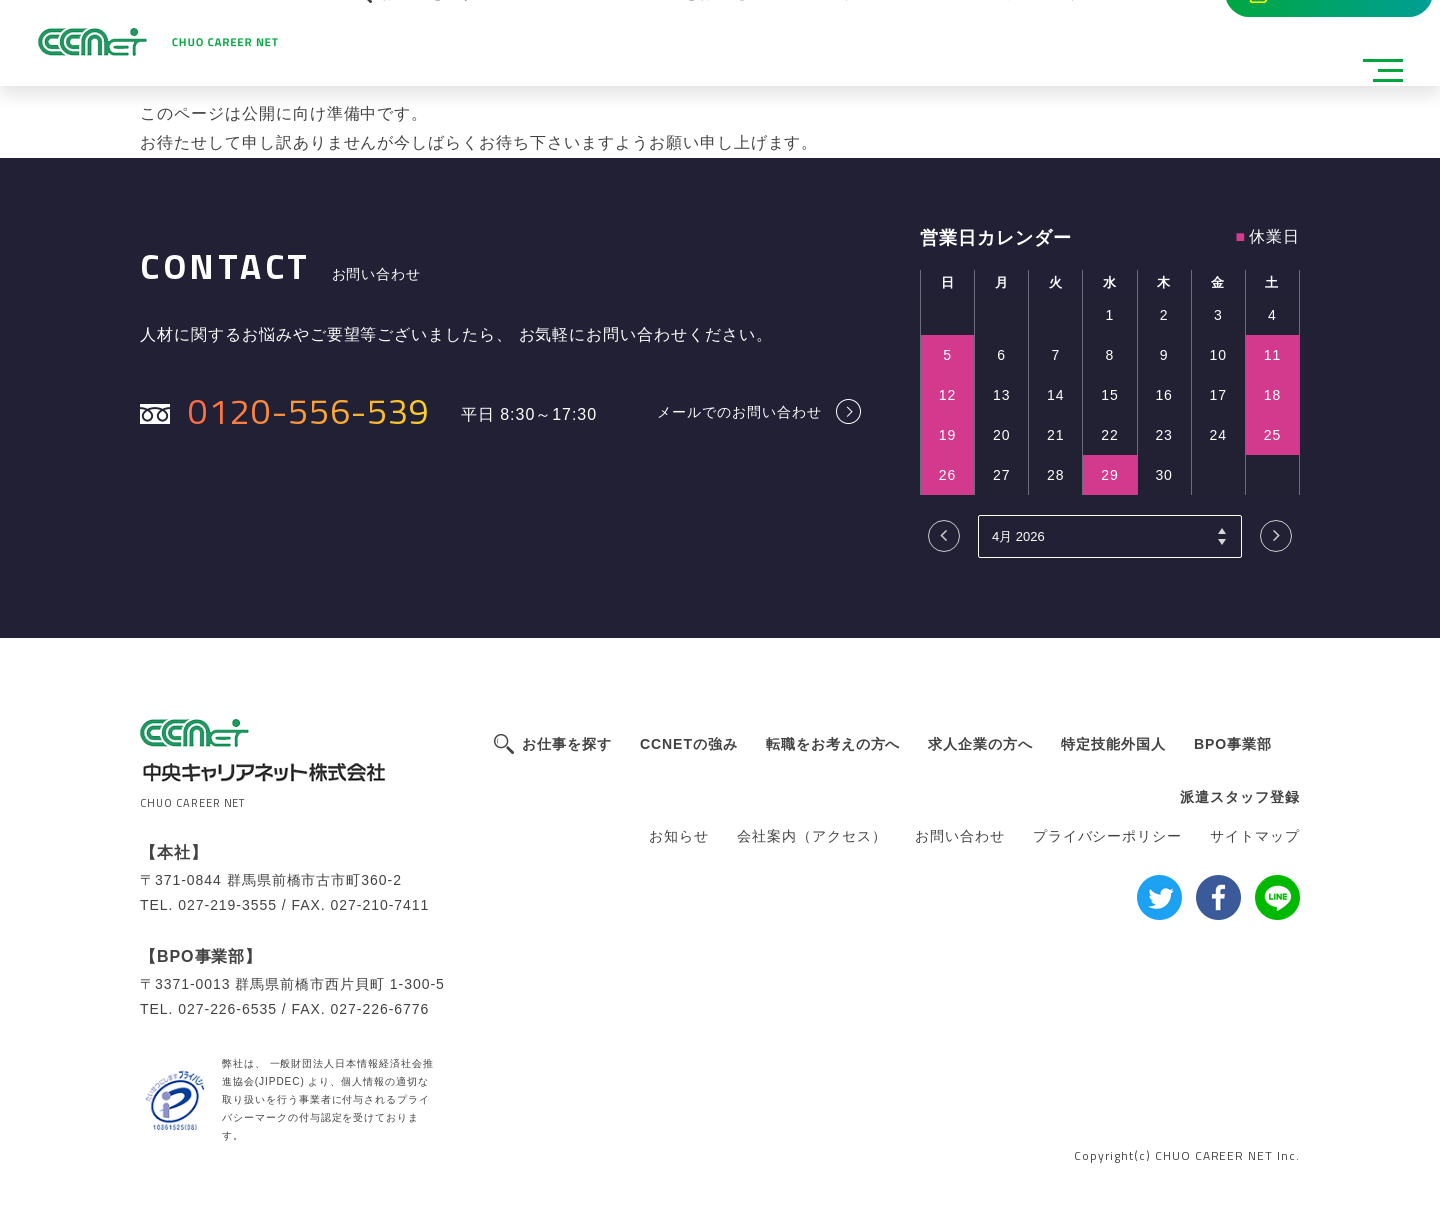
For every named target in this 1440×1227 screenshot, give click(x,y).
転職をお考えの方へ (833, 744)
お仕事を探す (567, 744)
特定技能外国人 (1113, 744)
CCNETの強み (689, 744)
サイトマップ (1255, 836)
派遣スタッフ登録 (1240, 797)
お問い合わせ (960, 836)
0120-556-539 (309, 410)
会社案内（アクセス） (812, 836)
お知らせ (679, 836)
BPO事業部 (1233, 744)
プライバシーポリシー (1108, 836)
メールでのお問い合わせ (739, 411)
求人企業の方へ (980, 744)
